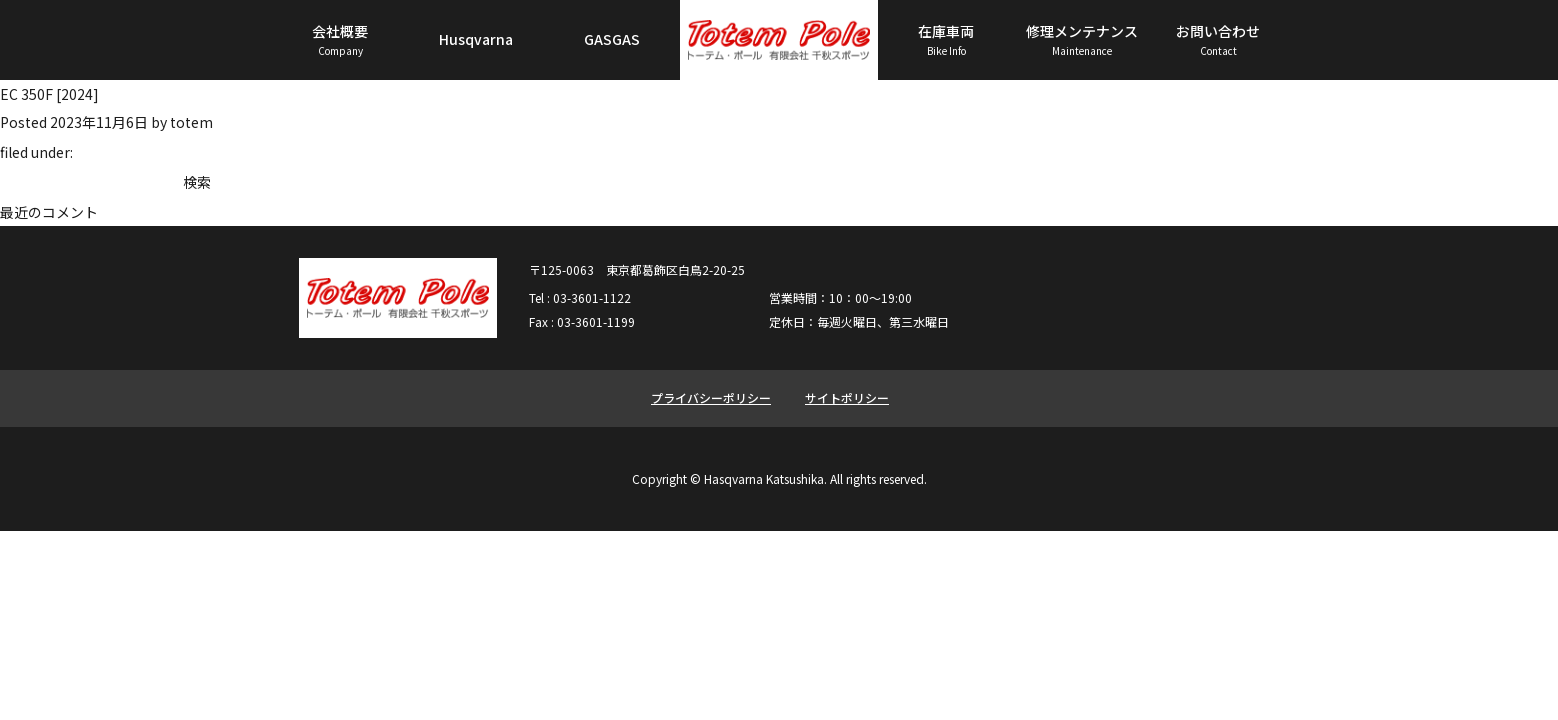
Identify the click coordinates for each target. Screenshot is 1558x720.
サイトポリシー (847, 398)
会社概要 (340, 40)
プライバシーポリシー (711, 398)
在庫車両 (946, 40)
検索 (197, 182)
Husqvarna (476, 39)
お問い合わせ (1218, 40)
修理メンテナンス (1082, 40)
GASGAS (612, 39)
